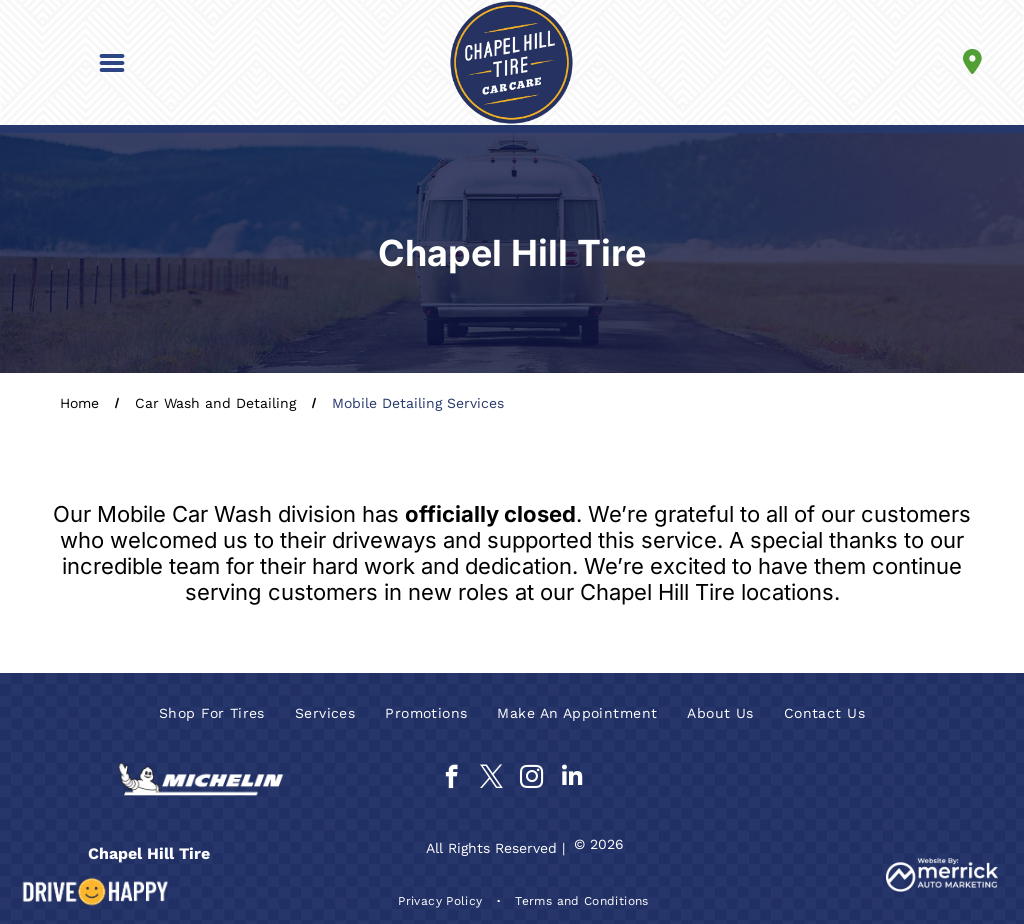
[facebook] (451, 779)
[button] (112, 63)
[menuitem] (212, 713)
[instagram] (531, 779)
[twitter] (491, 779)
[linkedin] (571, 779)
